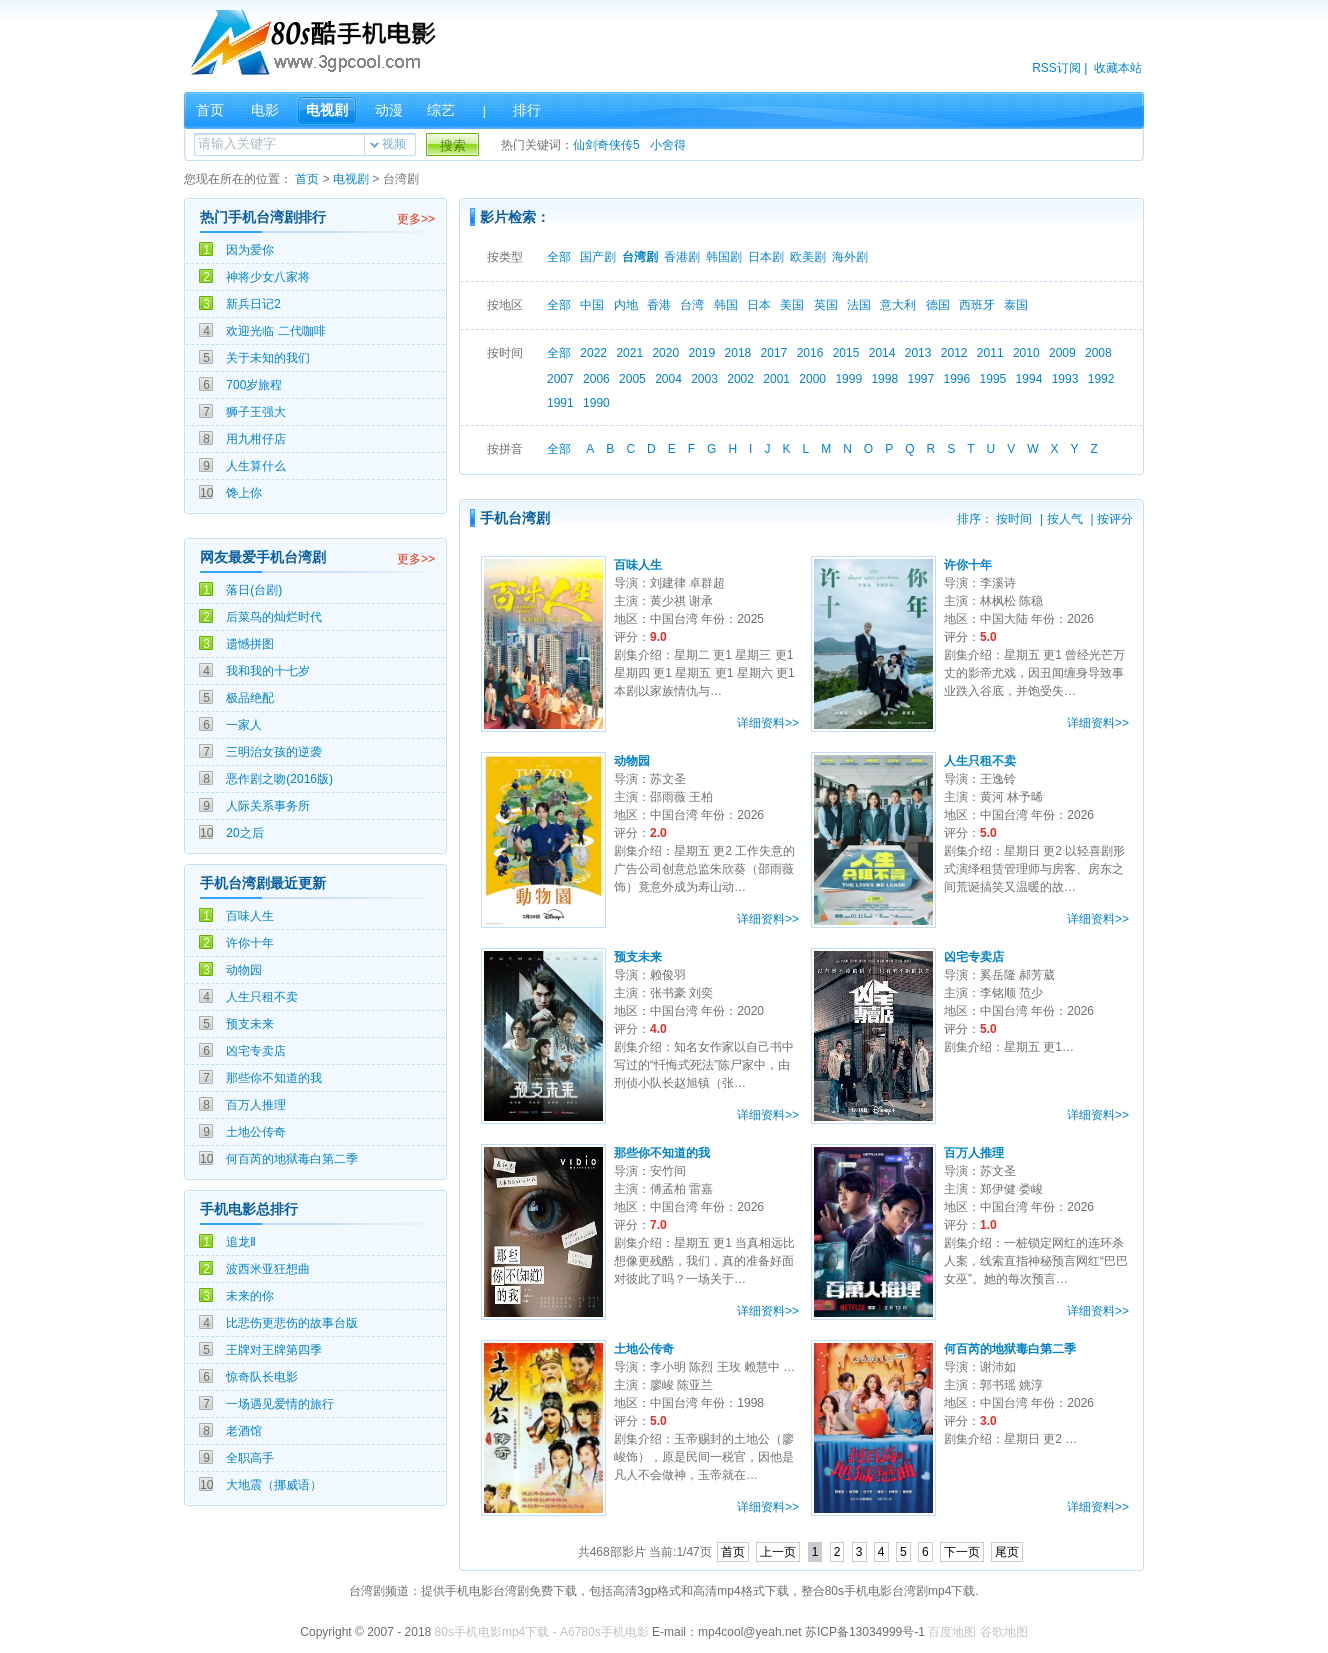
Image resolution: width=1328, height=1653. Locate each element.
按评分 (1115, 519)
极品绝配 (250, 698)
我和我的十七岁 (268, 671)
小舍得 (668, 145)
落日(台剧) (254, 590)
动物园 (244, 970)
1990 (596, 403)
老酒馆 (244, 1431)
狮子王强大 (256, 412)
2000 (812, 379)
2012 (954, 353)
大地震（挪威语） (274, 1485)
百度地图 (952, 1632)
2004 (668, 379)
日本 (759, 305)
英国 (826, 305)
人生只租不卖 (262, 997)
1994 (1029, 379)
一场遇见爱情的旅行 (280, 1404)
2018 (738, 353)
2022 (593, 353)
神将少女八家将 (268, 277)
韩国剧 (724, 257)
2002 (740, 379)
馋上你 (244, 493)
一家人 (244, 725)
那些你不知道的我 (274, 1078)
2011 (990, 353)
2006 (596, 379)
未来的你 (250, 1296)
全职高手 (250, 1458)
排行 (527, 110)
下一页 (962, 1552)
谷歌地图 (1004, 1632)
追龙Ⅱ (241, 1242)
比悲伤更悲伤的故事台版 (292, 1323)
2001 (776, 379)
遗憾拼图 (250, 644)
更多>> (416, 219)
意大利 (898, 305)
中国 (592, 305)
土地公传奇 (256, 1132)
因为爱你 (250, 250)
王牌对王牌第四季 (274, 1350)
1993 (1065, 379)
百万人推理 (256, 1105)
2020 (665, 353)
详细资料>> (768, 723)
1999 (848, 379)
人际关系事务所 (268, 806)
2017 (774, 353)
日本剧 (766, 257)
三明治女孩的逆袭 (274, 752)
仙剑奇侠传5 (606, 145)
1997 (920, 379)
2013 (918, 353)
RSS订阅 (1056, 68)
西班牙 (977, 305)
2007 (560, 379)
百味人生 (250, 916)
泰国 (1016, 305)
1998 (884, 379)
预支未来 (250, 1024)
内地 (626, 305)
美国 (792, 305)
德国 (938, 305)
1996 (957, 379)
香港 (659, 305)
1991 (560, 403)
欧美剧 (808, 257)
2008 (1098, 353)
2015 (846, 353)
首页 (210, 110)
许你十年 (250, 943)
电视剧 (327, 110)
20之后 (244, 833)
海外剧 (850, 257)
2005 (632, 379)
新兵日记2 (253, 304)
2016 (810, 353)
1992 (1101, 379)
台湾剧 (640, 257)
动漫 (389, 110)
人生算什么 (256, 466)
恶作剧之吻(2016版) (279, 779)
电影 (265, 110)
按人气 (1065, 519)
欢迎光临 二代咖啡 (275, 331)
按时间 (1014, 519)
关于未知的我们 (268, 358)
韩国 (726, 305)
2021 (629, 353)
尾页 (1007, 1552)
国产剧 (598, 257)
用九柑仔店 (256, 439)
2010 (1026, 353)
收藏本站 (1118, 68)
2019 (701, 353)
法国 (859, 305)
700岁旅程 (254, 385)
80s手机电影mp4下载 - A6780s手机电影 (542, 1632)
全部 (559, 257)
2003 (704, 379)
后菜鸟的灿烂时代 (274, 617)
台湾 (692, 305)
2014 (882, 353)
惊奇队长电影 (262, 1377)
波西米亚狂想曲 (268, 1269)
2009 (1062, 353)
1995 (993, 379)
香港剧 (682, 257)
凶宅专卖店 (256, 1051)
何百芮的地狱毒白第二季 (292, 1159)
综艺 (441, 110)
